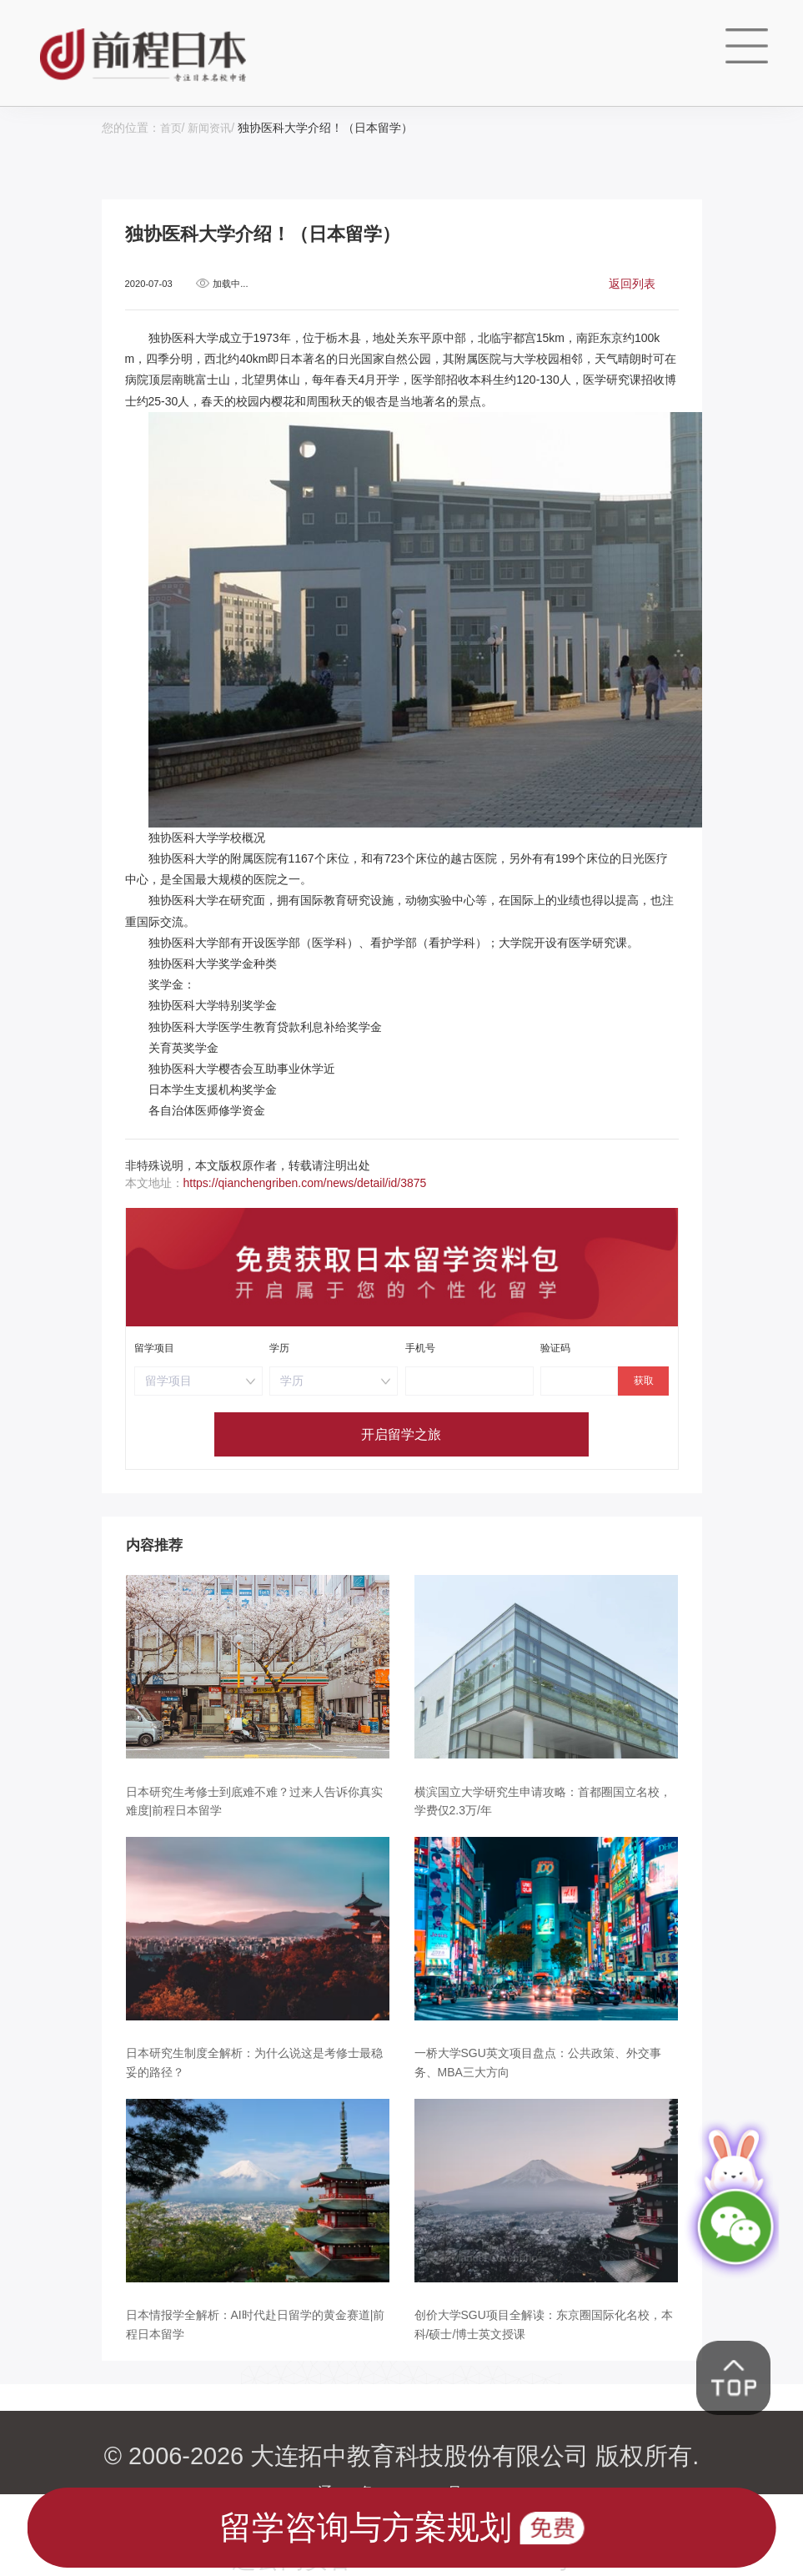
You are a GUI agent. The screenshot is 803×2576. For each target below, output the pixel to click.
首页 (171, 127)
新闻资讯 (212, 127)
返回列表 (632, 282)
